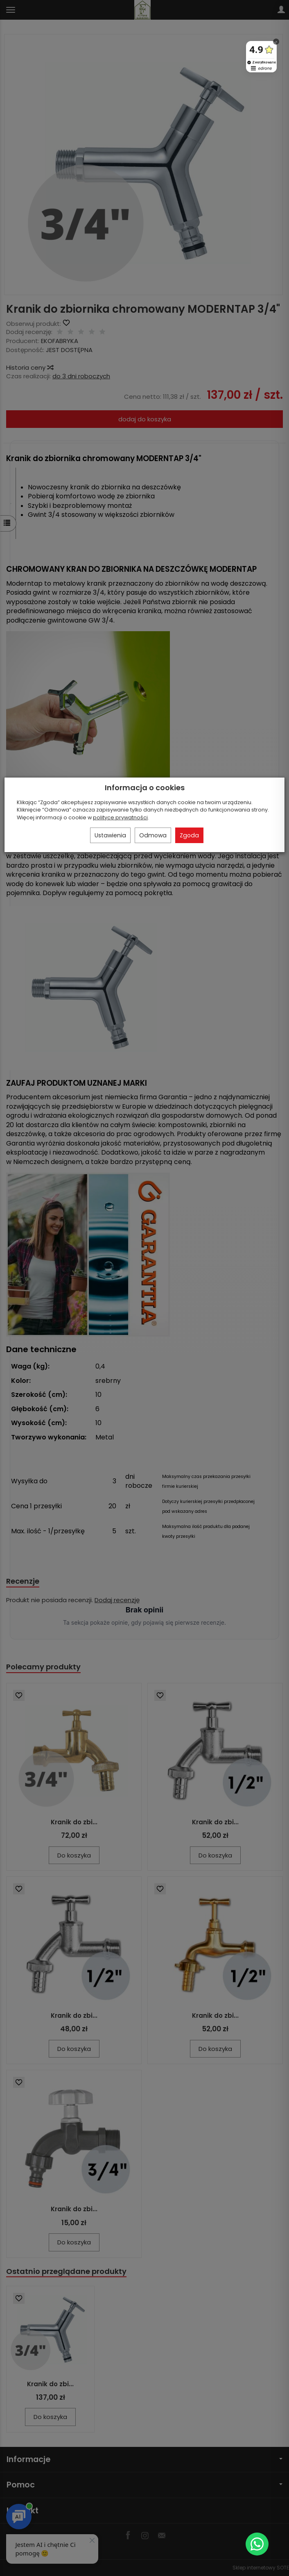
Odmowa (153, 835)
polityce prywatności (120, 817)
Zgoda (189, 835)
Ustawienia (110, 835)
